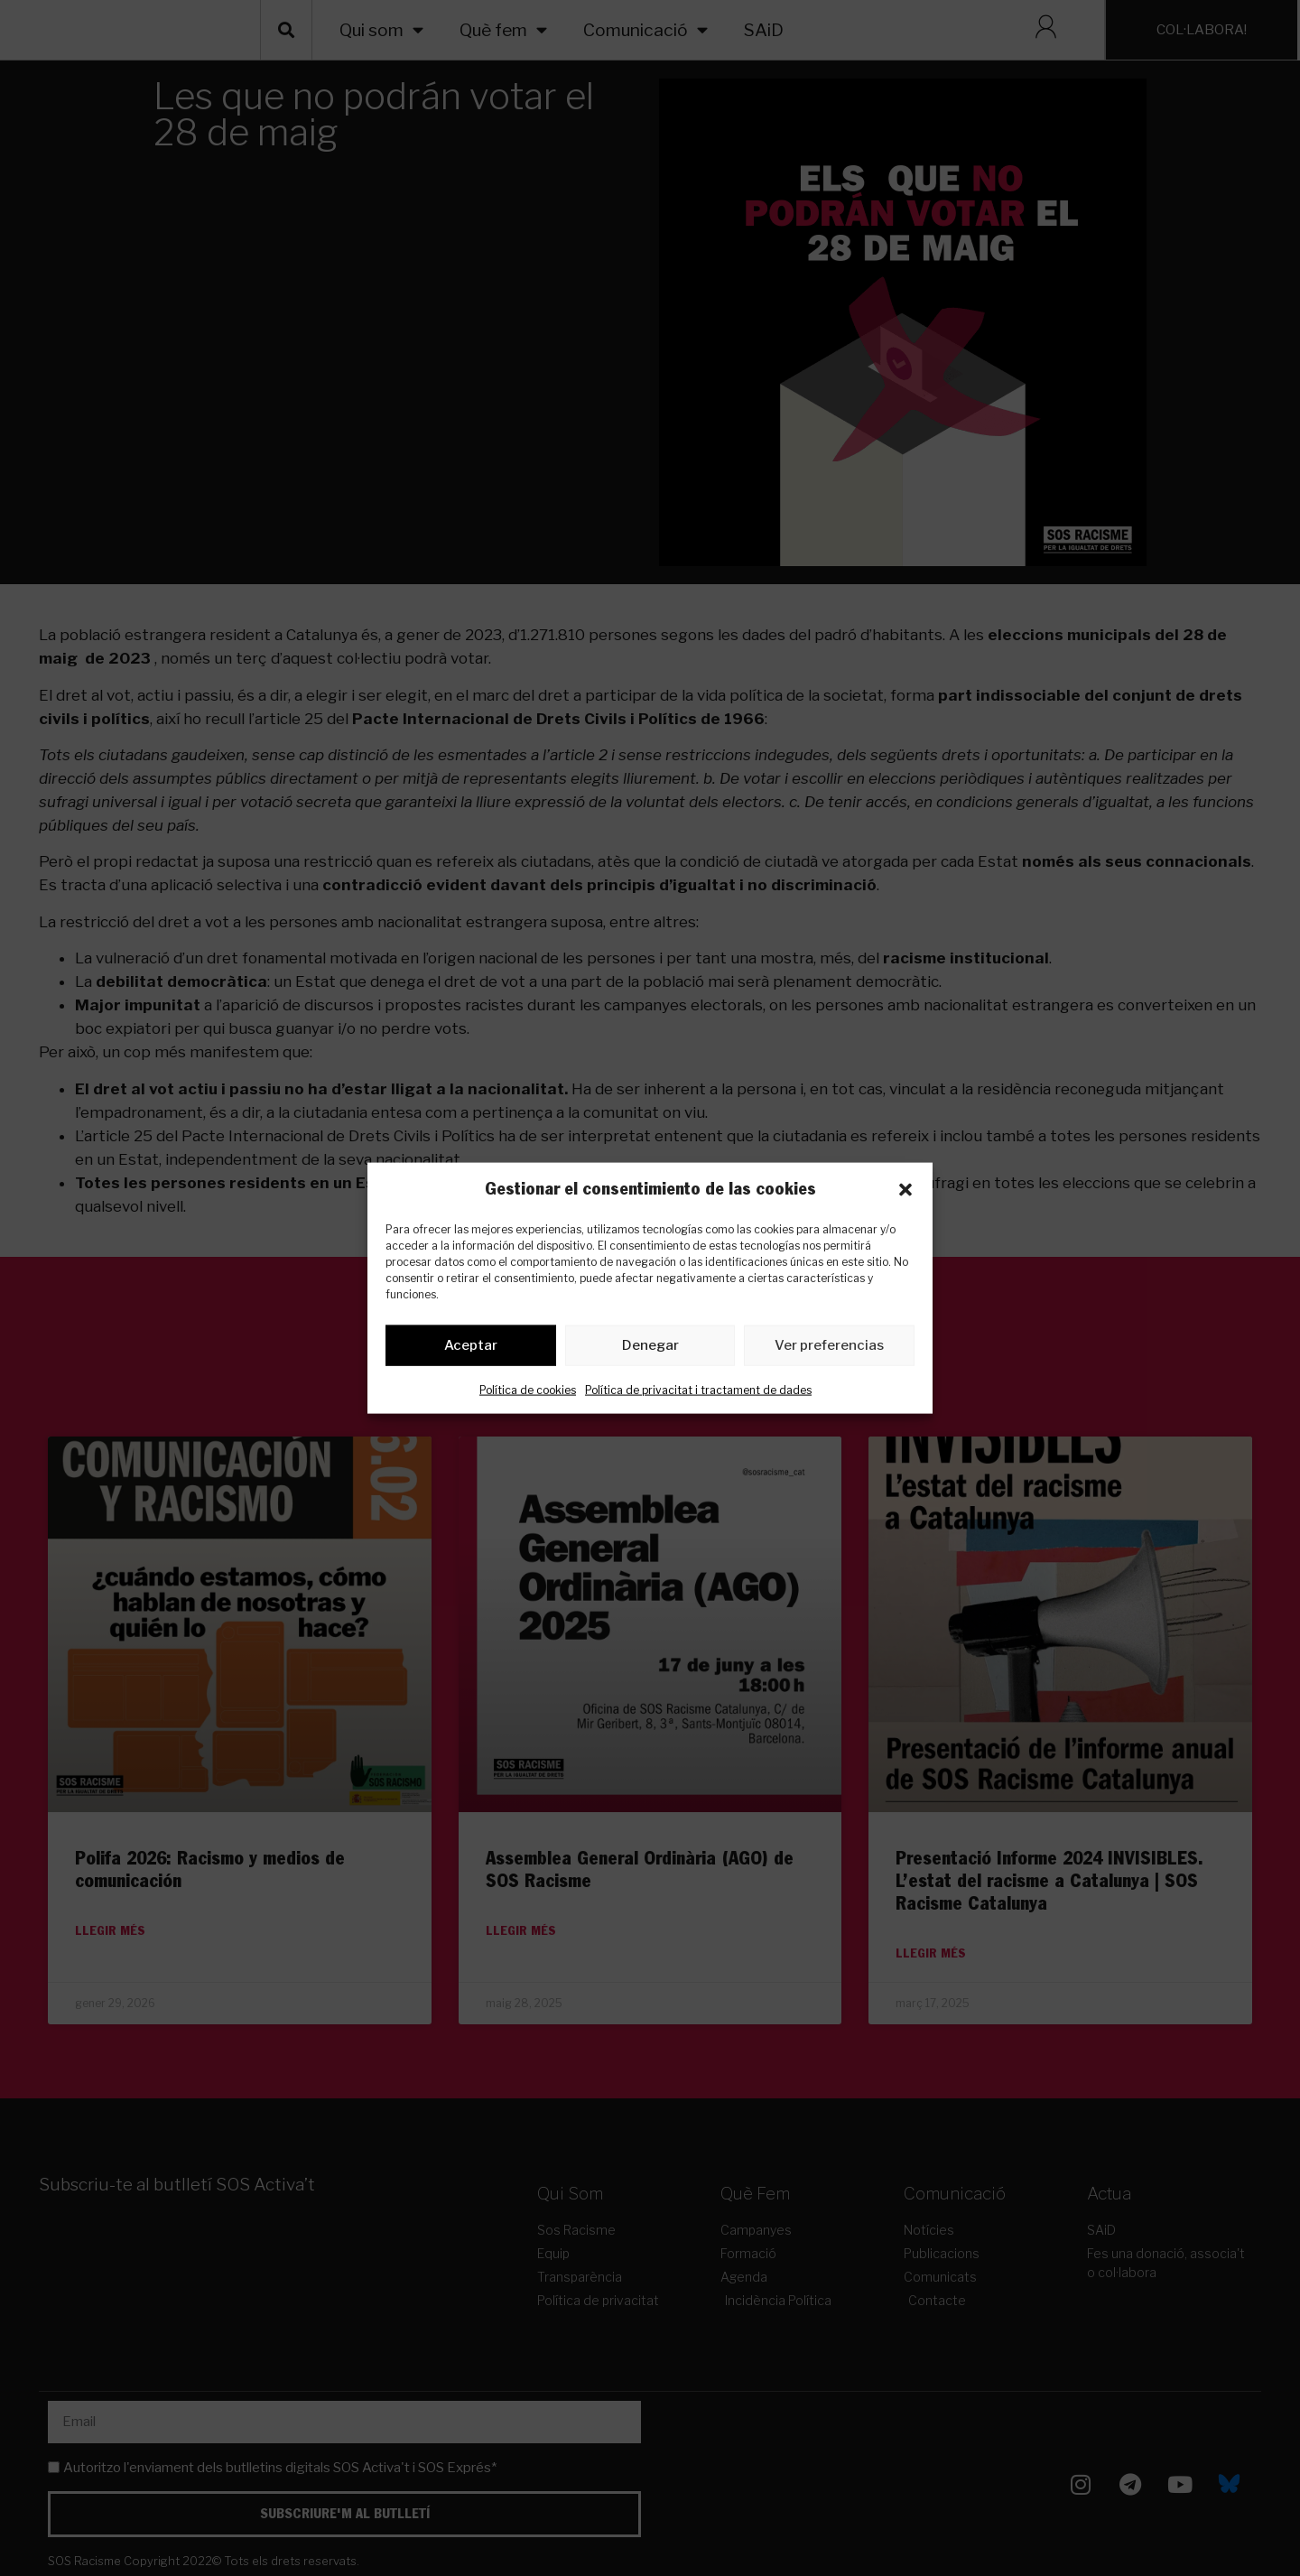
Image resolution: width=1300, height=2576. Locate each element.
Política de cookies (527, 1393)
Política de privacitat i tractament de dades (698, 1393)
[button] (905, 1189)
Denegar (650, 1349)
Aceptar (470, 1349)
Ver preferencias (829, 1349)
